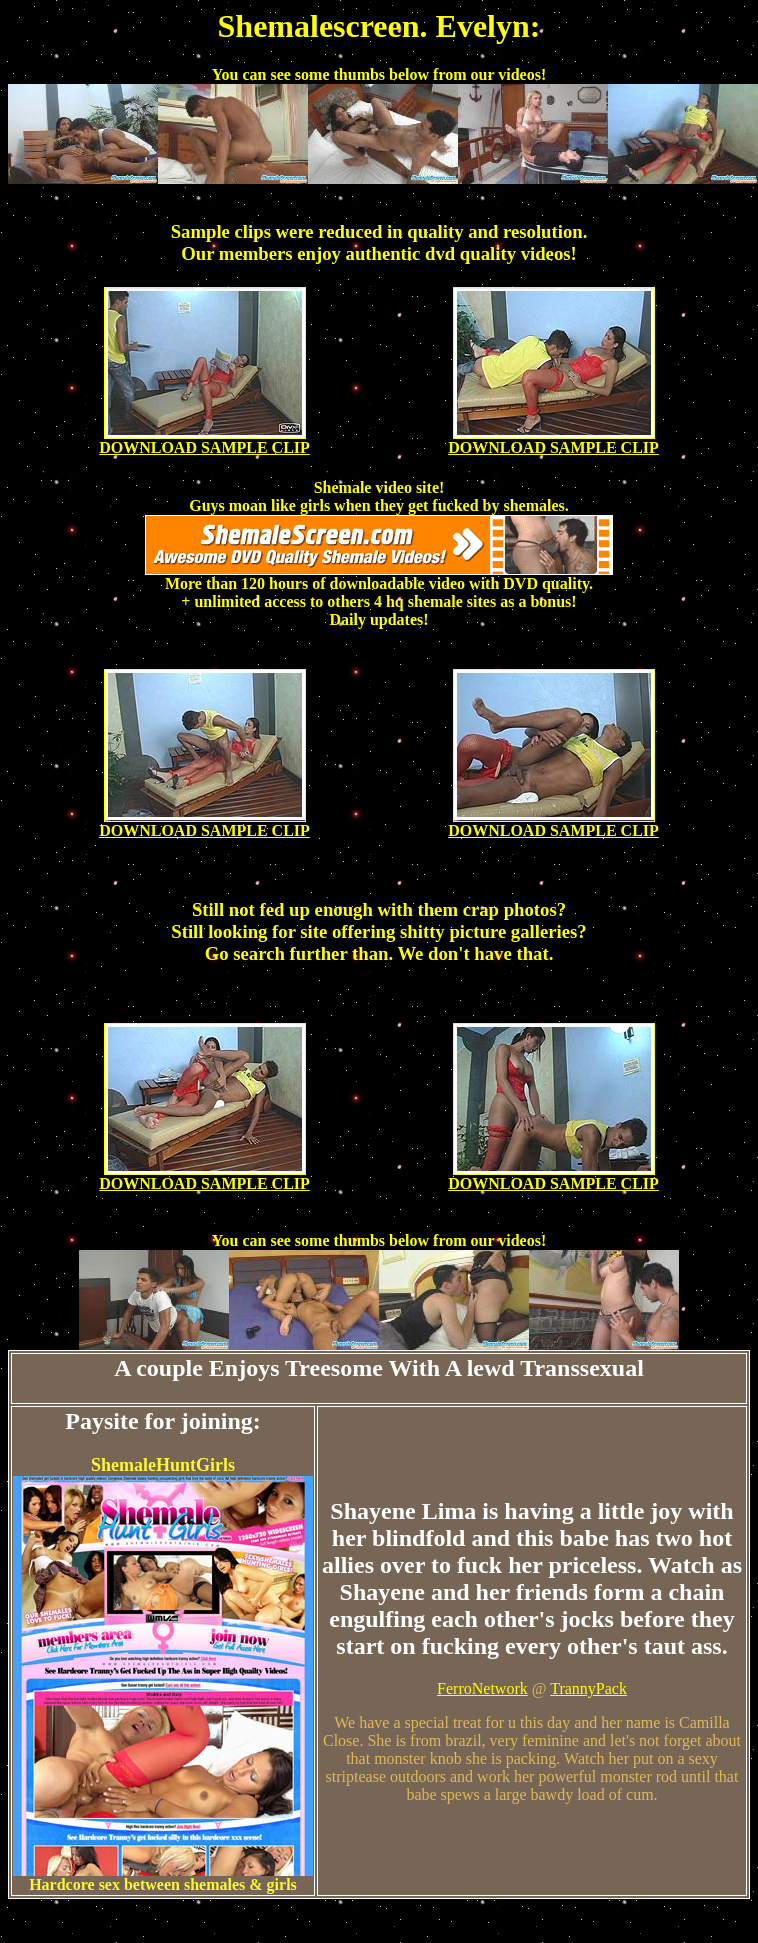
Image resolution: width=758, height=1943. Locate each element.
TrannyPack (588, 1688)
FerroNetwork (482, 1688)
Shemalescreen (319, 26)
